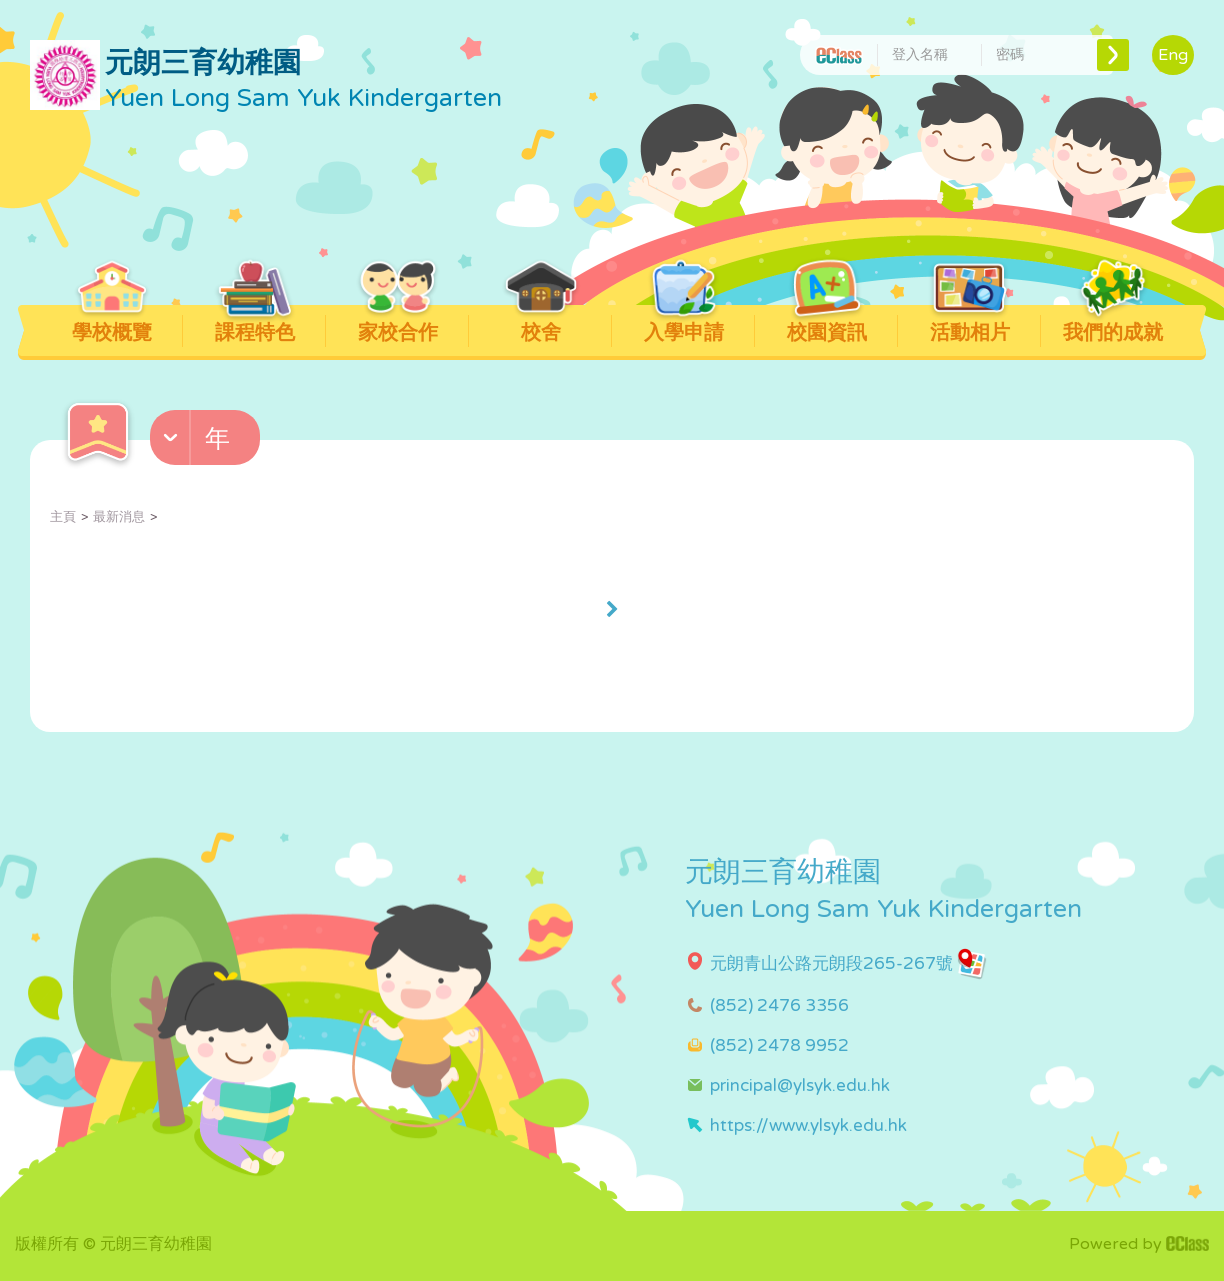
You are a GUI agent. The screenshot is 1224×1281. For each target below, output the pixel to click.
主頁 (63, 517)
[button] (207, 442)
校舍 (540, 325)
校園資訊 (826, 325)
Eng (1173, 55)
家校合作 (397, 325)
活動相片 (969, 325)
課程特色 (254, 325)
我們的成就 (1113, 325)
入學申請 (683, 325)
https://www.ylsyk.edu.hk (808, 1125)
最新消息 (119, 517)
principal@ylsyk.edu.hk (800, 1085)
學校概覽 (111, 325)
